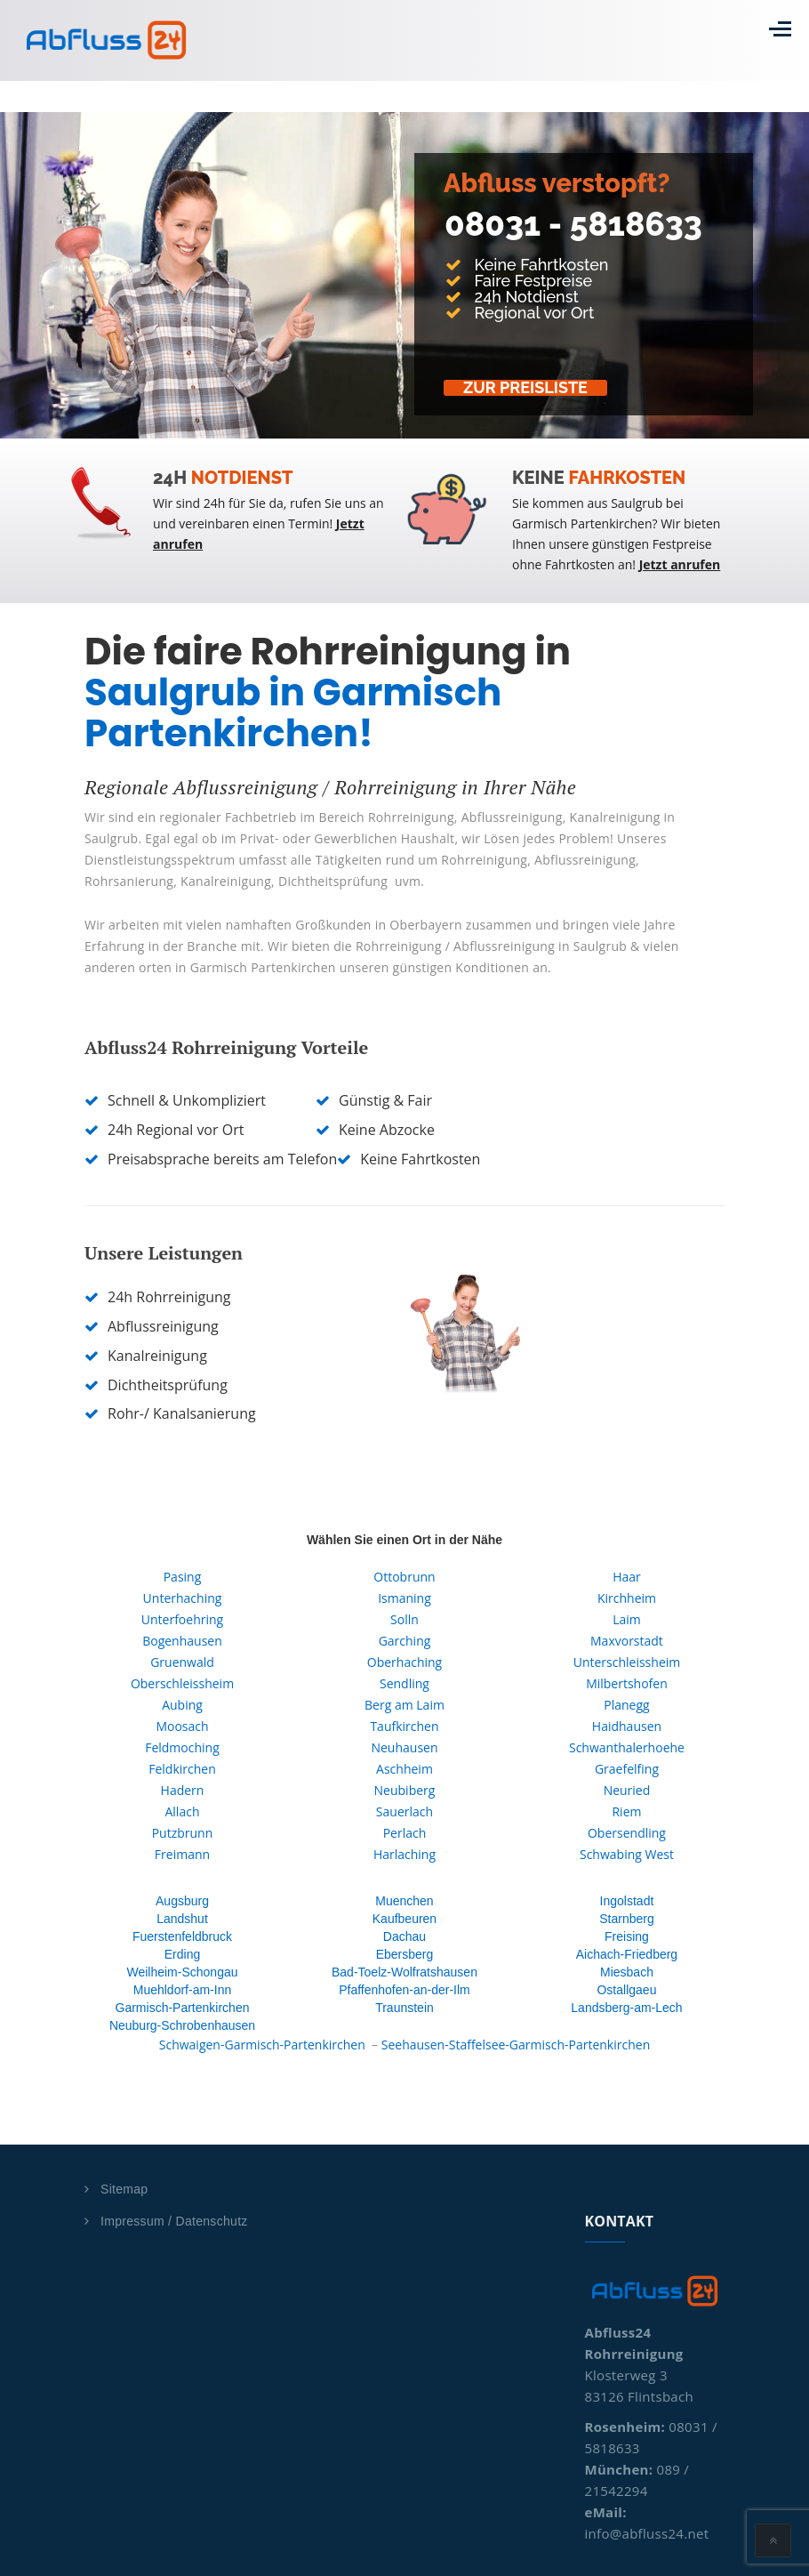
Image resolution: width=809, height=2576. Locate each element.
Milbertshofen (627, 1683)
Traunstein (404, 2007)
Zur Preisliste (531, 388)
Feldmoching (182, 1747)
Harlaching (404, 1854)
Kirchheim (626, 1598)
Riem (626, 1811)
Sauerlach (404, 1811)
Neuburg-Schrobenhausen (182, 2025)
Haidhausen (626, 1726)
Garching (405, 1640)
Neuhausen (404, 1747)
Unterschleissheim (627, 1662)
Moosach (182, 1726)
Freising (627, 1936)
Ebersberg (405, 1954)
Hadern (182, 1790)
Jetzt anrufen (680, 564)
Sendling (404, 1683)
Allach (181, 1811)
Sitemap (124, 2189)
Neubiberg (405, 1790)
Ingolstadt (627, 1901)
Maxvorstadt (626, 1640)
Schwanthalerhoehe (627, 1747)
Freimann (182, 1854)
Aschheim (404, 1768)
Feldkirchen (182, 1768)
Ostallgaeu (626, 1990)
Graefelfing (627, 1768)
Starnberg (626, 1919)
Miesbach (626, 1972)
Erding (182, 1954)
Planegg (626, 1704)
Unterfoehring (182, 1619)
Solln (404, 1619)
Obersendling (627, 1832)
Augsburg (182, 1901)
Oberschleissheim (182, 1683)
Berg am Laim (404, 1704)
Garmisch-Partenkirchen (183, 2007)
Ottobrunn (404, 1576)
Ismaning (404, 1598)
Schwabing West (627, 1854)
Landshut (182, 1919)
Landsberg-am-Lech (626, 2007)
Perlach (405, 1832)
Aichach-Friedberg (626, 1954)
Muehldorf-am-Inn (182, 1990)
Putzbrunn (182, 1832)
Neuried (627, 1790)
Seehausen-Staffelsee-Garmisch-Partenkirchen (516, 2044)
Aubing (182, 1704)
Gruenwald (182, 1662)
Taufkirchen (404, 1726)
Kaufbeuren (404, 1919)
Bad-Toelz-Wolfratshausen (404, 1972)
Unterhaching (182, 1598)
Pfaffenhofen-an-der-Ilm (404, 1990)
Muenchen (404, 1901)
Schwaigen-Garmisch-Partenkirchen (262, 2044)
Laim (627, 1619)
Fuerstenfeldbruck (182, 1936)
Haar (627, 1576)
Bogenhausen (182, 1640)
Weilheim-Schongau (181, 1972)
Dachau (404, 1936)
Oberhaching (404, 1662)
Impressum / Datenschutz (174, 2221)
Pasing (183, 1576)
